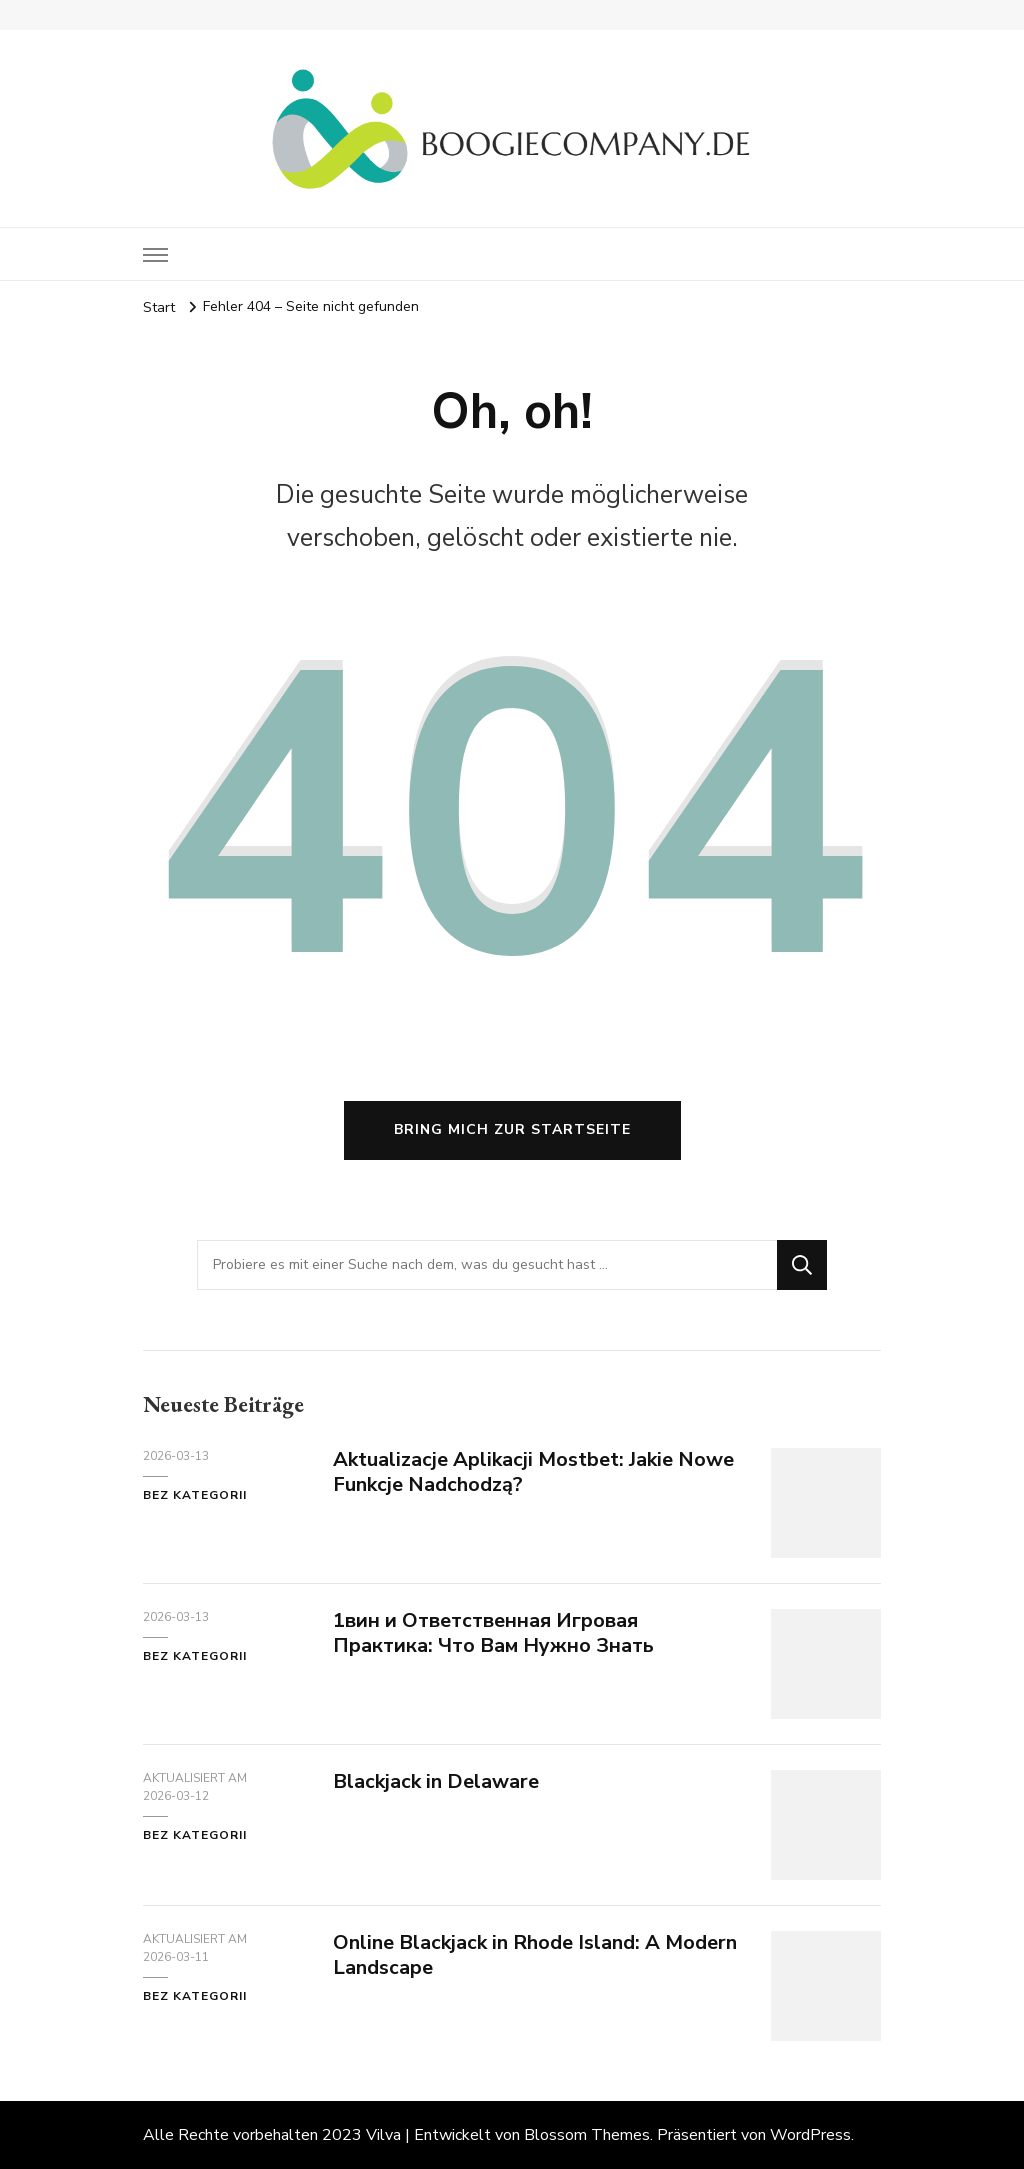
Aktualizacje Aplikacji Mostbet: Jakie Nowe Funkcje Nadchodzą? (533, 1472)
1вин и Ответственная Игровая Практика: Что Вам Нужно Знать (493, 1633)
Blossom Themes (587, 2135)
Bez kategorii (195, 1495)
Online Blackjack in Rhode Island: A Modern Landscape (535, 1955)
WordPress (810, 2135)
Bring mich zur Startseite (512, 1129)
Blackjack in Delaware (436, 1781)
